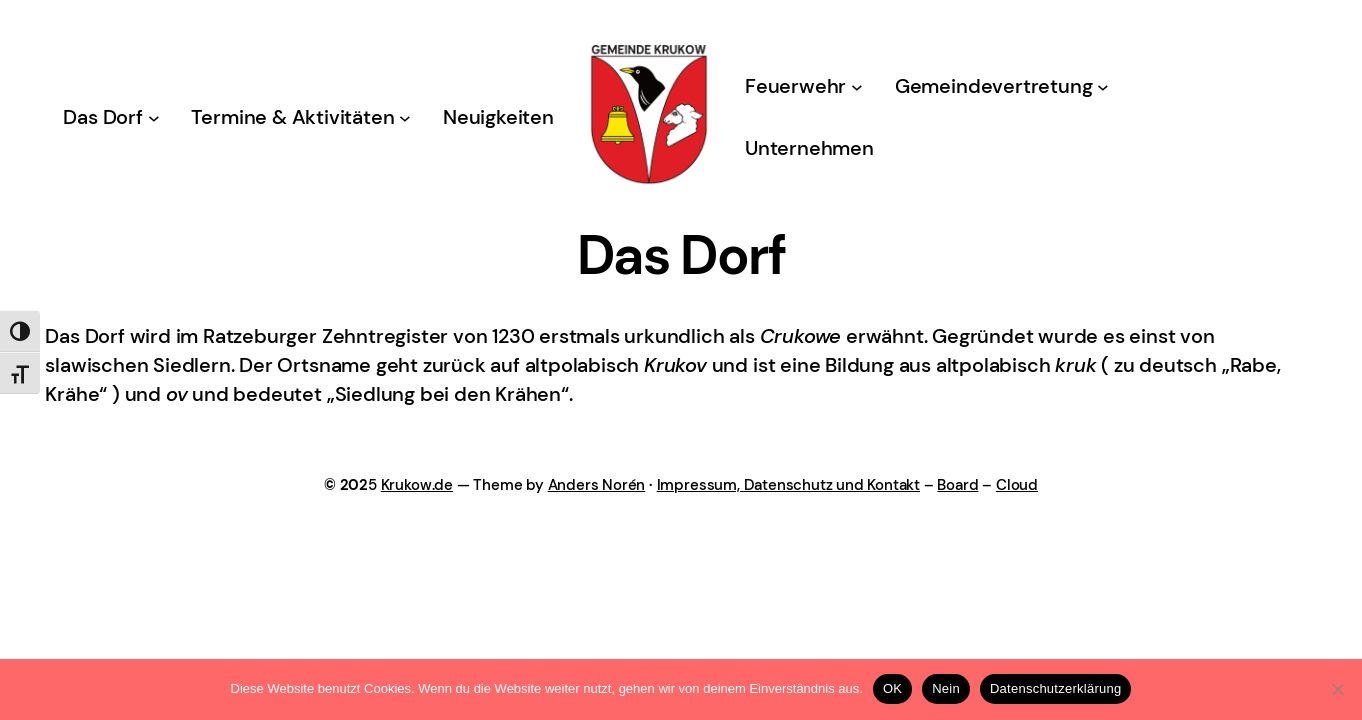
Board (957, 485)
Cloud (1017, 485)
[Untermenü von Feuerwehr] (857, 87)
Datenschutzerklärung (1055, 688)
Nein (946, 688)
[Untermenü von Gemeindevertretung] (1103, 87)
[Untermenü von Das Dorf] (154, 118)
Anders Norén (597, 485)
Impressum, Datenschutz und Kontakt (788, 485)
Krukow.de (417, 485)
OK (892, 688)
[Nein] (1337, 689)
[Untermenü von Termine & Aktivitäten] (405, 118)
